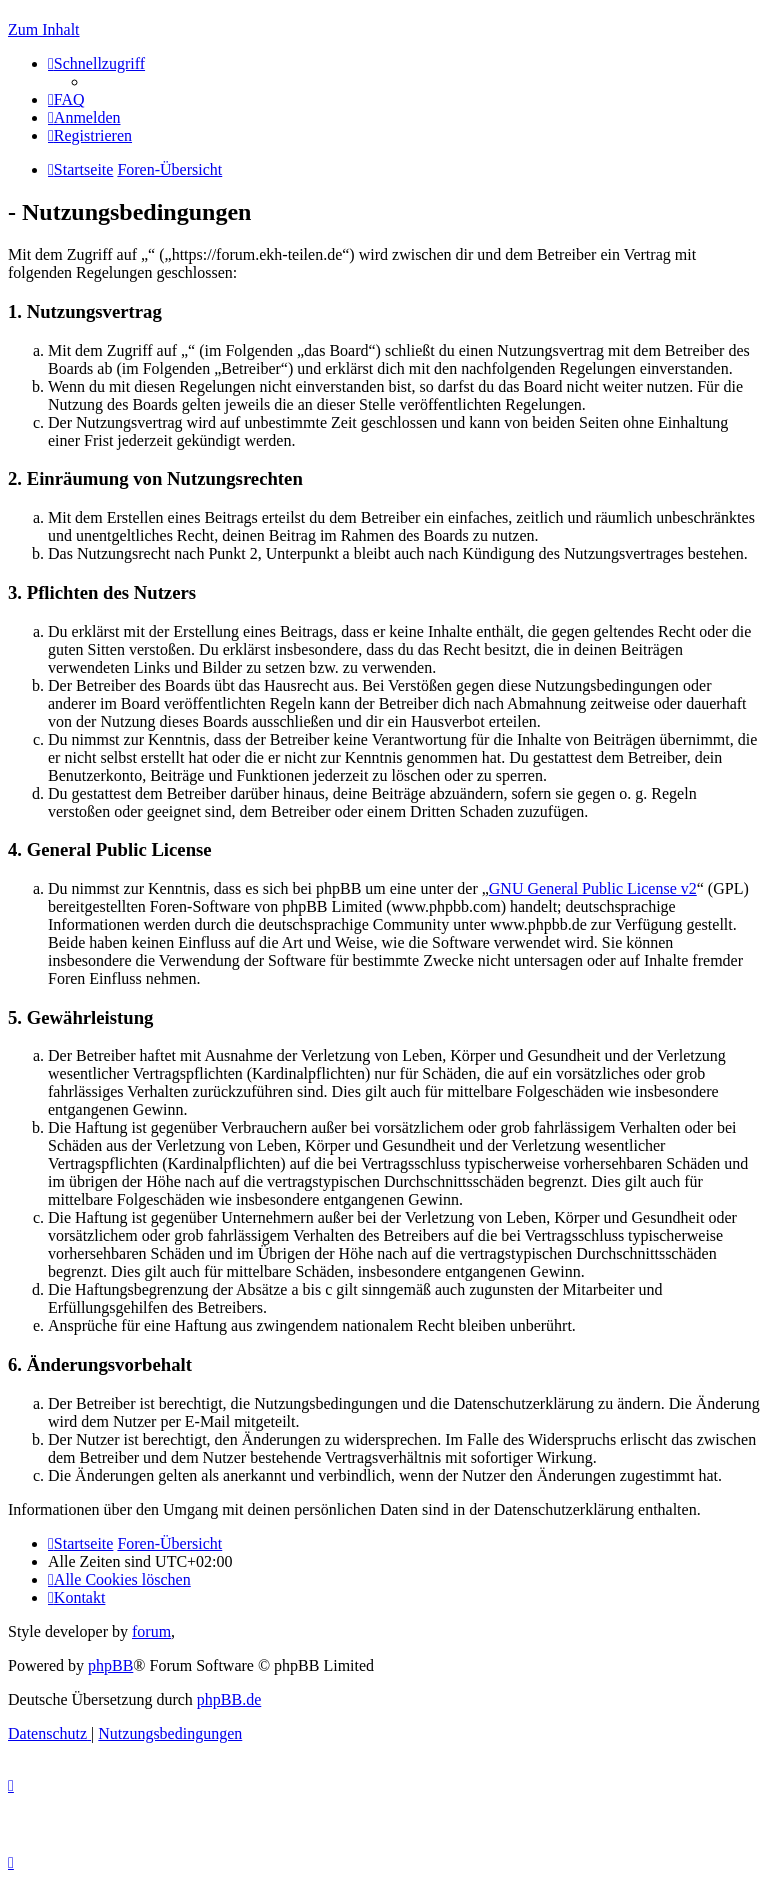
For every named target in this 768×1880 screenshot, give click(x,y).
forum (151, 1631)
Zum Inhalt (44, 29)
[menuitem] (66, 99)
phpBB (110, 1665)
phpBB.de (229, 1699)
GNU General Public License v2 (593, 888)
